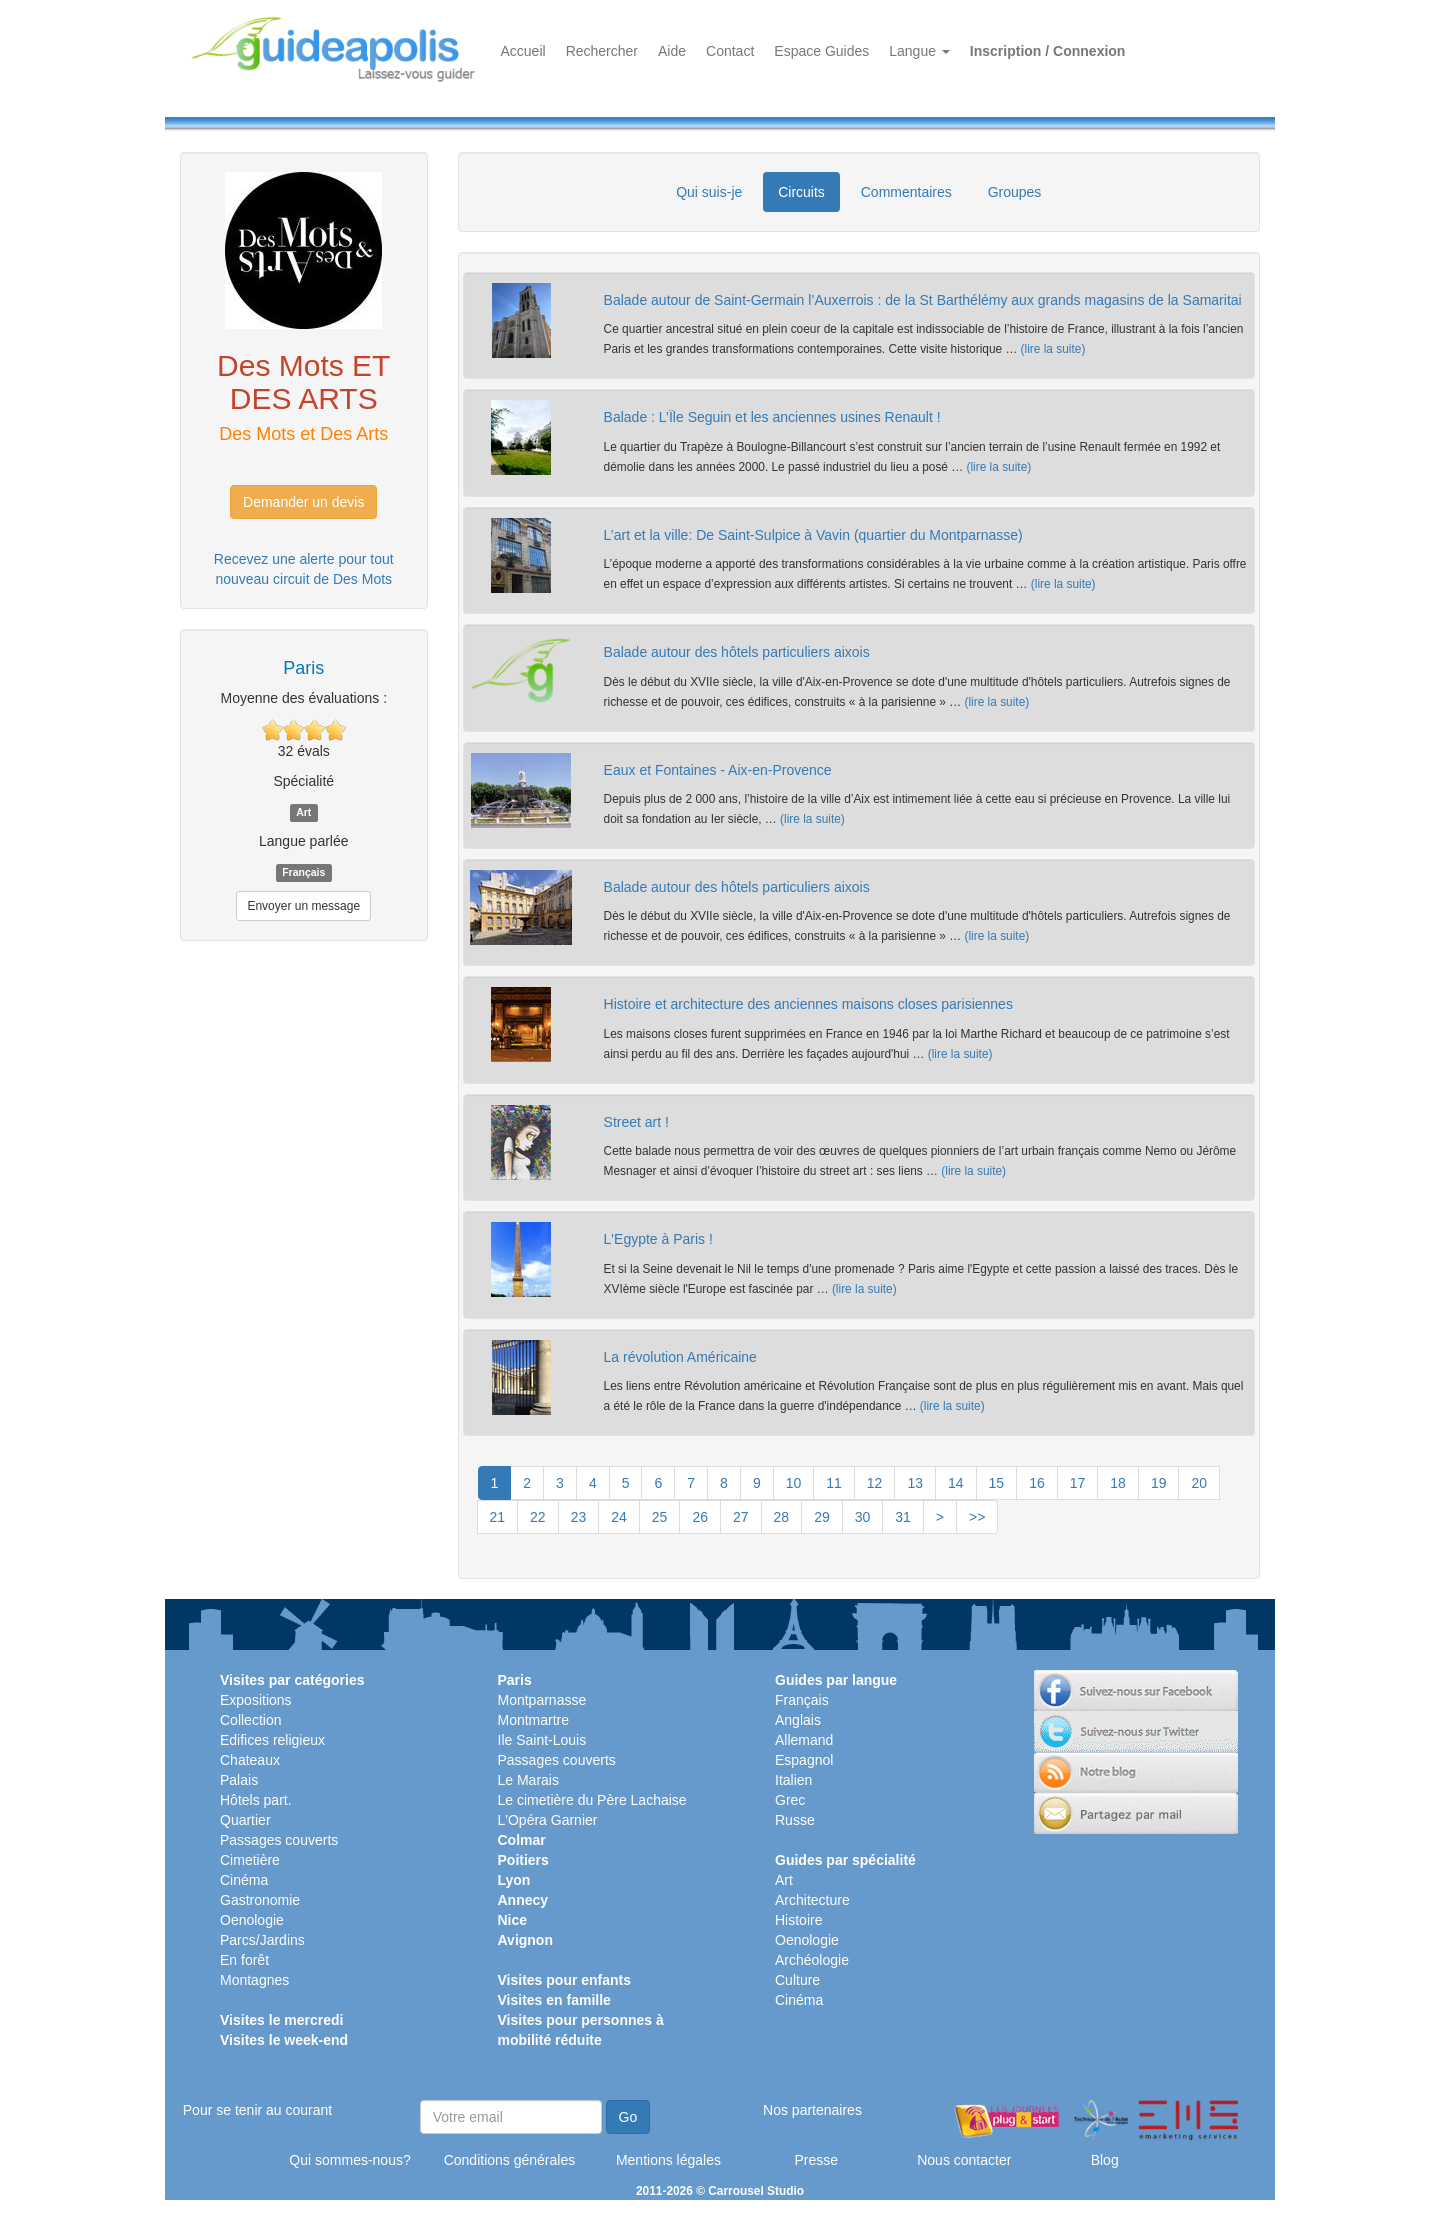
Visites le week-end (284, 2040)
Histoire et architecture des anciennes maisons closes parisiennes (808, 1004)
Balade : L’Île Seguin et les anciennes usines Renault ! (772, 417)
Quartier (245, 1820)
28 (782, 1517)
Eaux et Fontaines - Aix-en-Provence (718, 770)
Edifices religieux (272, 1740)
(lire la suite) (1053, 349)
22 (538, 1517)
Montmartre (534, 1720)
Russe (795, 1820)
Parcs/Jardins (262, 1940)
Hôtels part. (256, 1800)
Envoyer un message (303, 906)
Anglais (798, 1720)
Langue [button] (919, 51)
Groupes (1015, 192)
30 (863, 1517)
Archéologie (812, 1960)
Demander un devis (303, 502)
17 (1078, 1483)
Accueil (523, 51)
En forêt (244, 1960)
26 (700, 1517)
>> (977, 1517)
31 (903, 1517)
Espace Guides (821, 51)
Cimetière (250, 1860)
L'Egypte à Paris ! (658, 1239)
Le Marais (528, 1780)
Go (628, 2117)
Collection (250, 1720)
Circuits (801, 192)
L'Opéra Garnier (548, 1820)
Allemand (804, 1740)
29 (822, 1517)
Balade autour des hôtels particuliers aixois (737, 652)
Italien (793, 1780)
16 (1037, 1483)
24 (619, 1517)
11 (834, 1483)
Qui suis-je (709, 192)
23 (579, 1517)
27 (741, 1517)
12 (875, 1483)
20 (1199, 1483)
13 (915, 1483)
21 (498, 1517)
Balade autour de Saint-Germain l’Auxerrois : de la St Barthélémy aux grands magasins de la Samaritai (923, 300)
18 (1118, 1483)
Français (802, 1700)
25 (660, 1517)
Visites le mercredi (281, 2020)
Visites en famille (554, 2000)
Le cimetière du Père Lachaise (592, 1800)
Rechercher (602, 51)
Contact (730, 51)
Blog (1105, 2160)
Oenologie (252, 1920)
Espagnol (804, 1760)
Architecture (812, 1900)
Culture (797, 1980)
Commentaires (906, 192)
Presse (816, 2160)
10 (794, 1483)
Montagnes (254, 1980)
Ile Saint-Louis (542, 1740)
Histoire (798, 1920)
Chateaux (250, 1760)
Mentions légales (668, 2160)
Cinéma (244, 1880)
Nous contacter (964, 2160)
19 (1159, 1483)
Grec (790, 1800)
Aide (672, 51)
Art (784, 1880)
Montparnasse (542, 1700)
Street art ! (636, 1122)
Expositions (256, 1700)
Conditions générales (510, 2160)
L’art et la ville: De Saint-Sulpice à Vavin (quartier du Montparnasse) (813, 535)
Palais (239, 1780)
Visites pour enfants (565, 1980)
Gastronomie (260, 1900)
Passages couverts (279, 1840)
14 (956, 1483)
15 (997, 1483)
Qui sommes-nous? (349, 2160)
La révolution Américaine (680, 1357)
